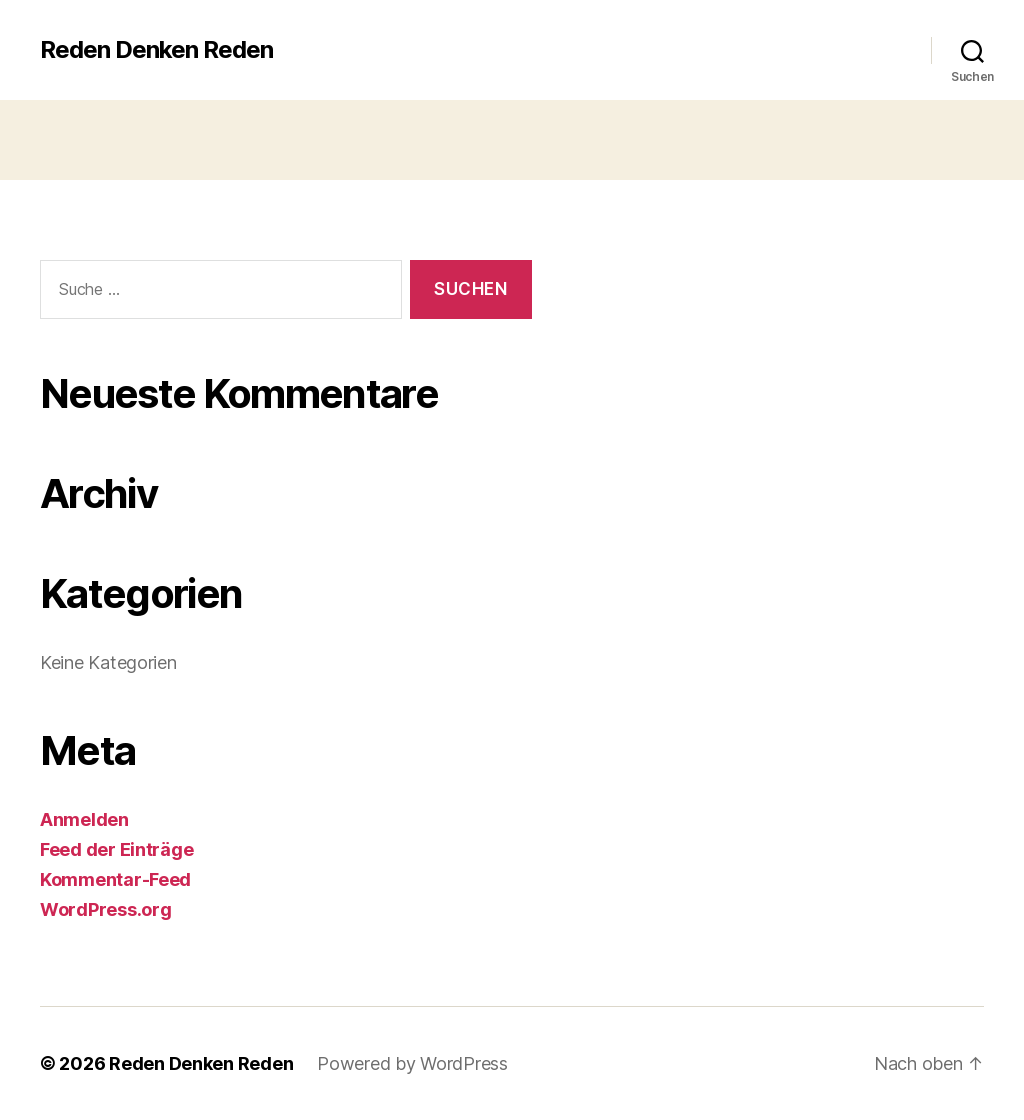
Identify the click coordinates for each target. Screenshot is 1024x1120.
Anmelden (84, 819)
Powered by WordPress (412, 1063)
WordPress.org (106, 909)
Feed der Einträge (116, 849)
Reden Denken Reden (156, 50)
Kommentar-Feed (115, 879)
